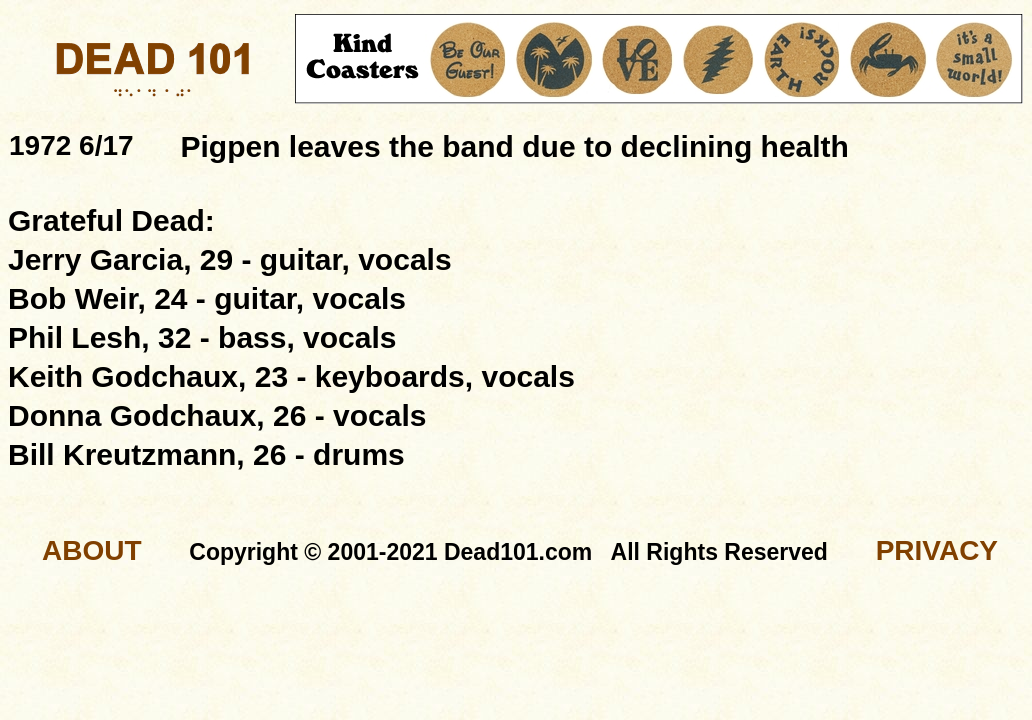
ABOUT (92, 550)
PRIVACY (937, 550)
